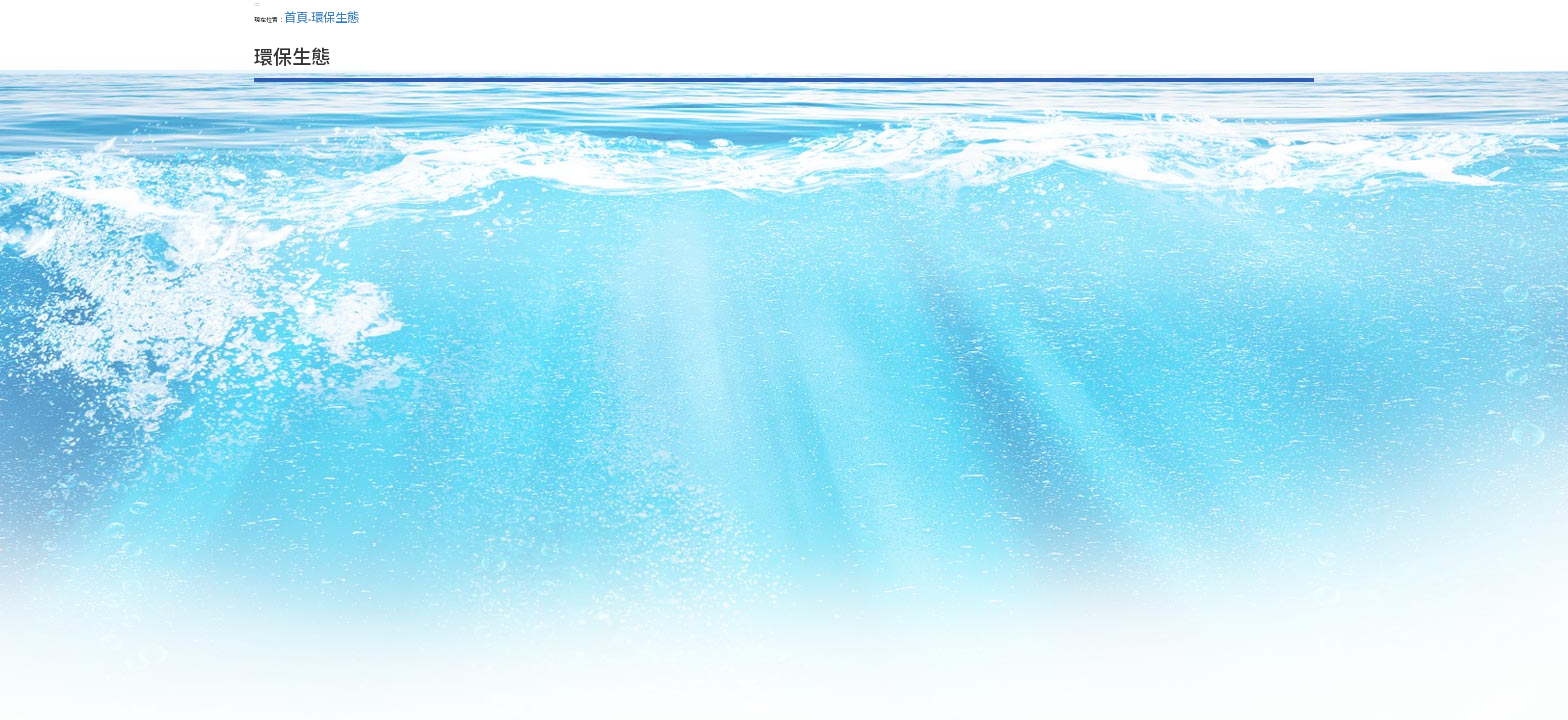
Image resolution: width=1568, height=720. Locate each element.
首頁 (296, 17)
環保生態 (335, 17)
